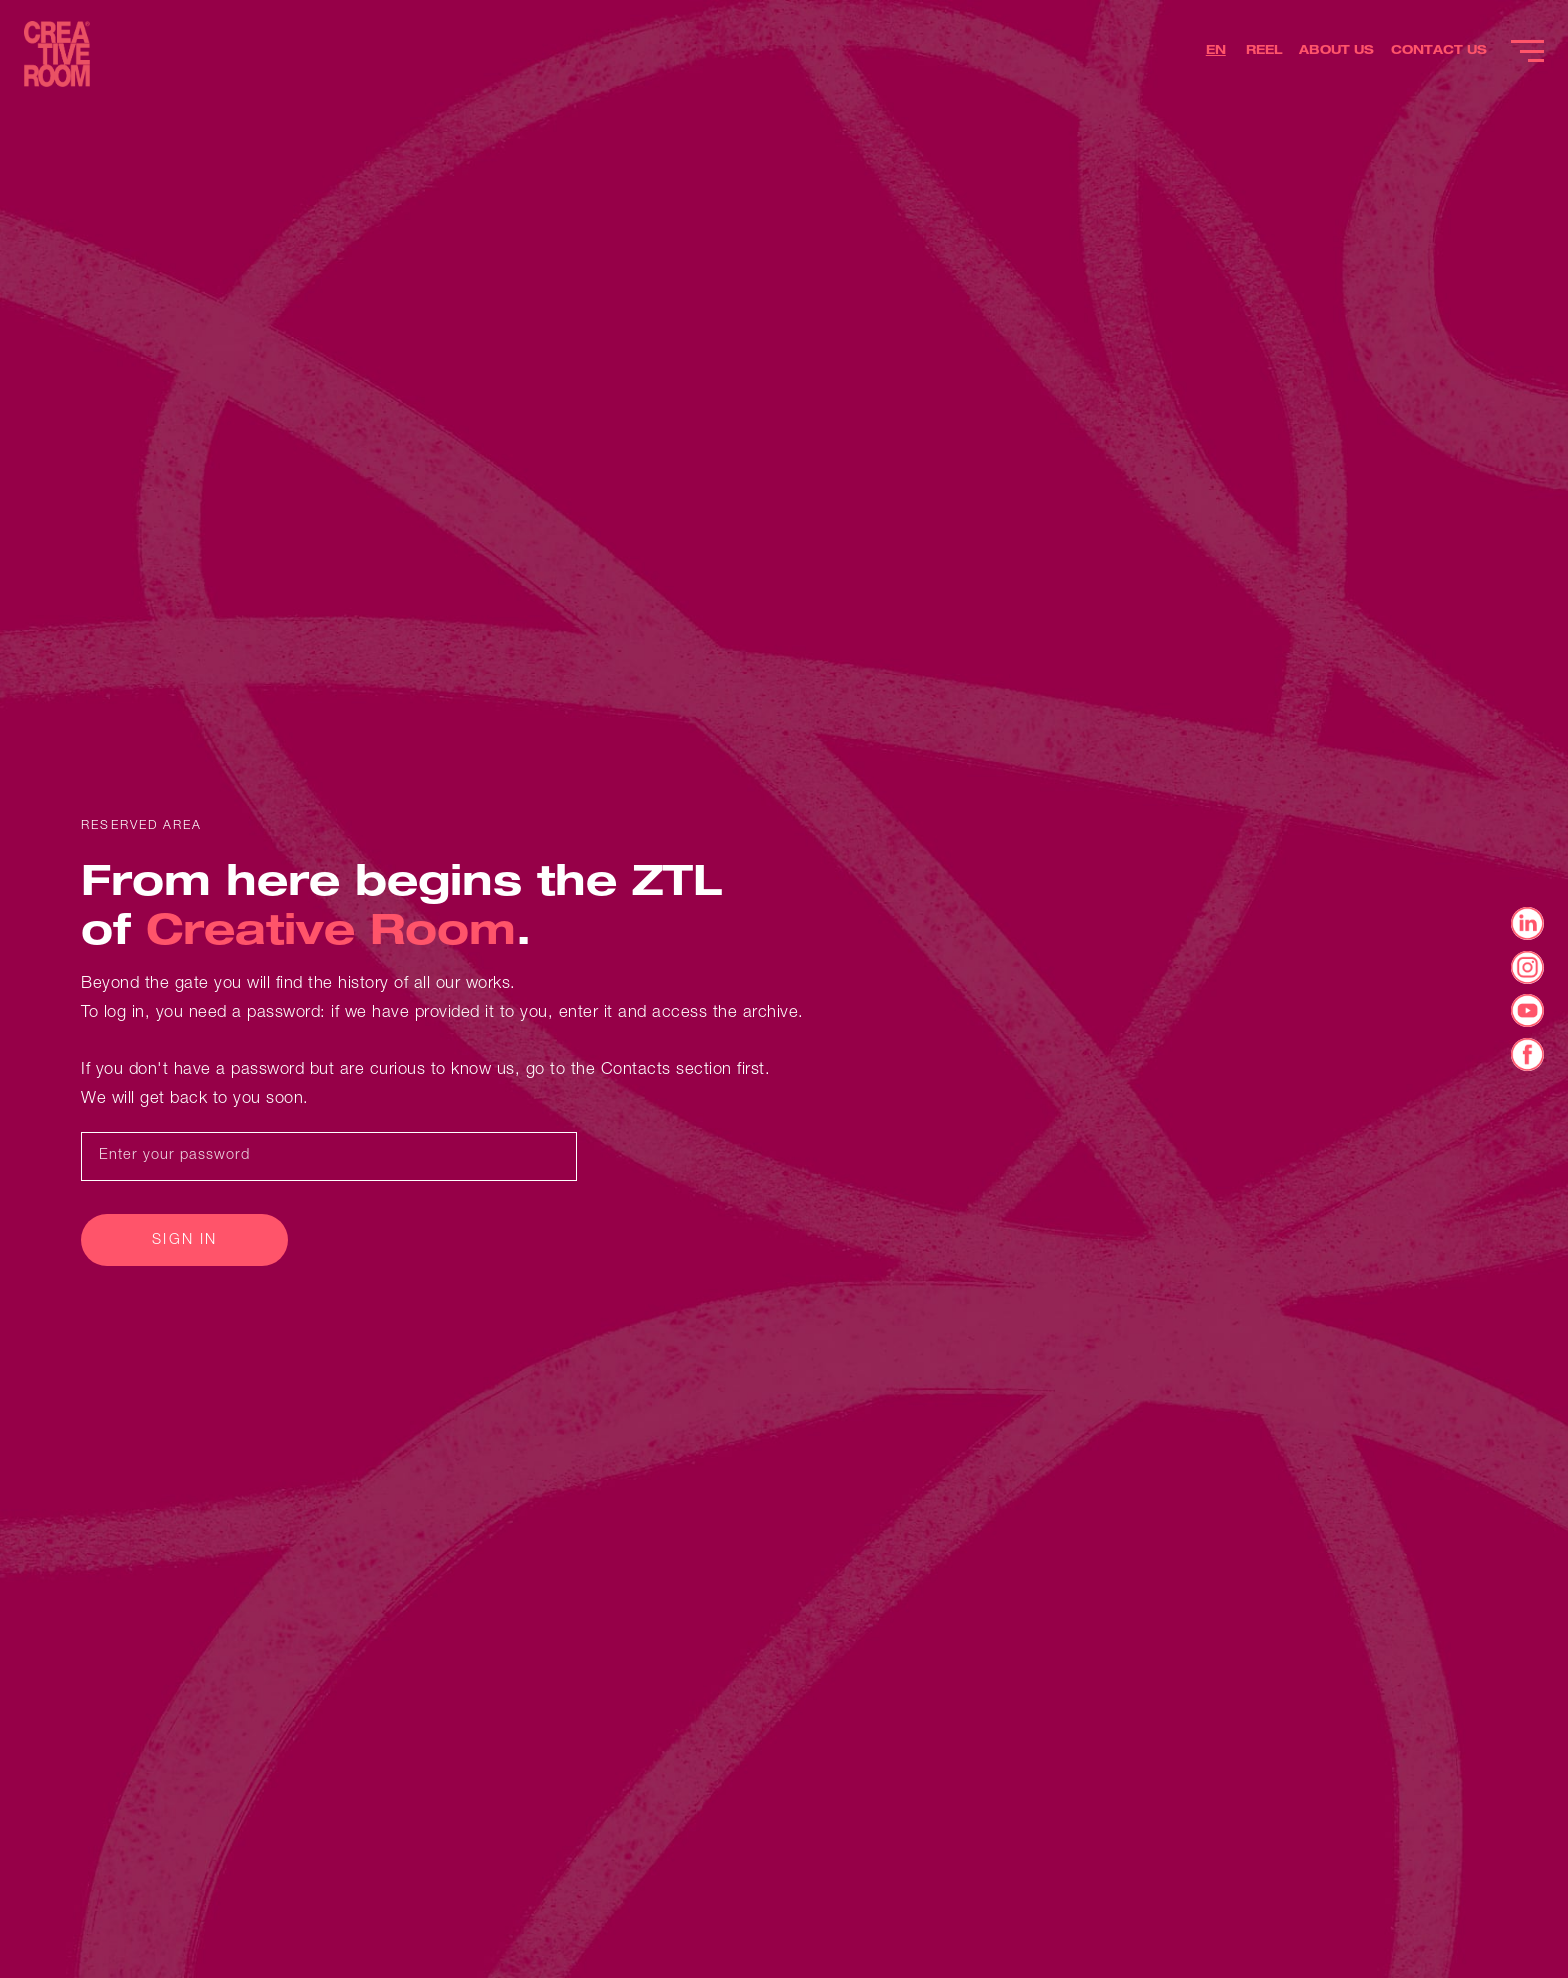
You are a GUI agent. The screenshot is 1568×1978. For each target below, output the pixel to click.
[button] (1218, 53)
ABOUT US (1336, 51)
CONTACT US (1439, 51)
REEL (1264, 51)
